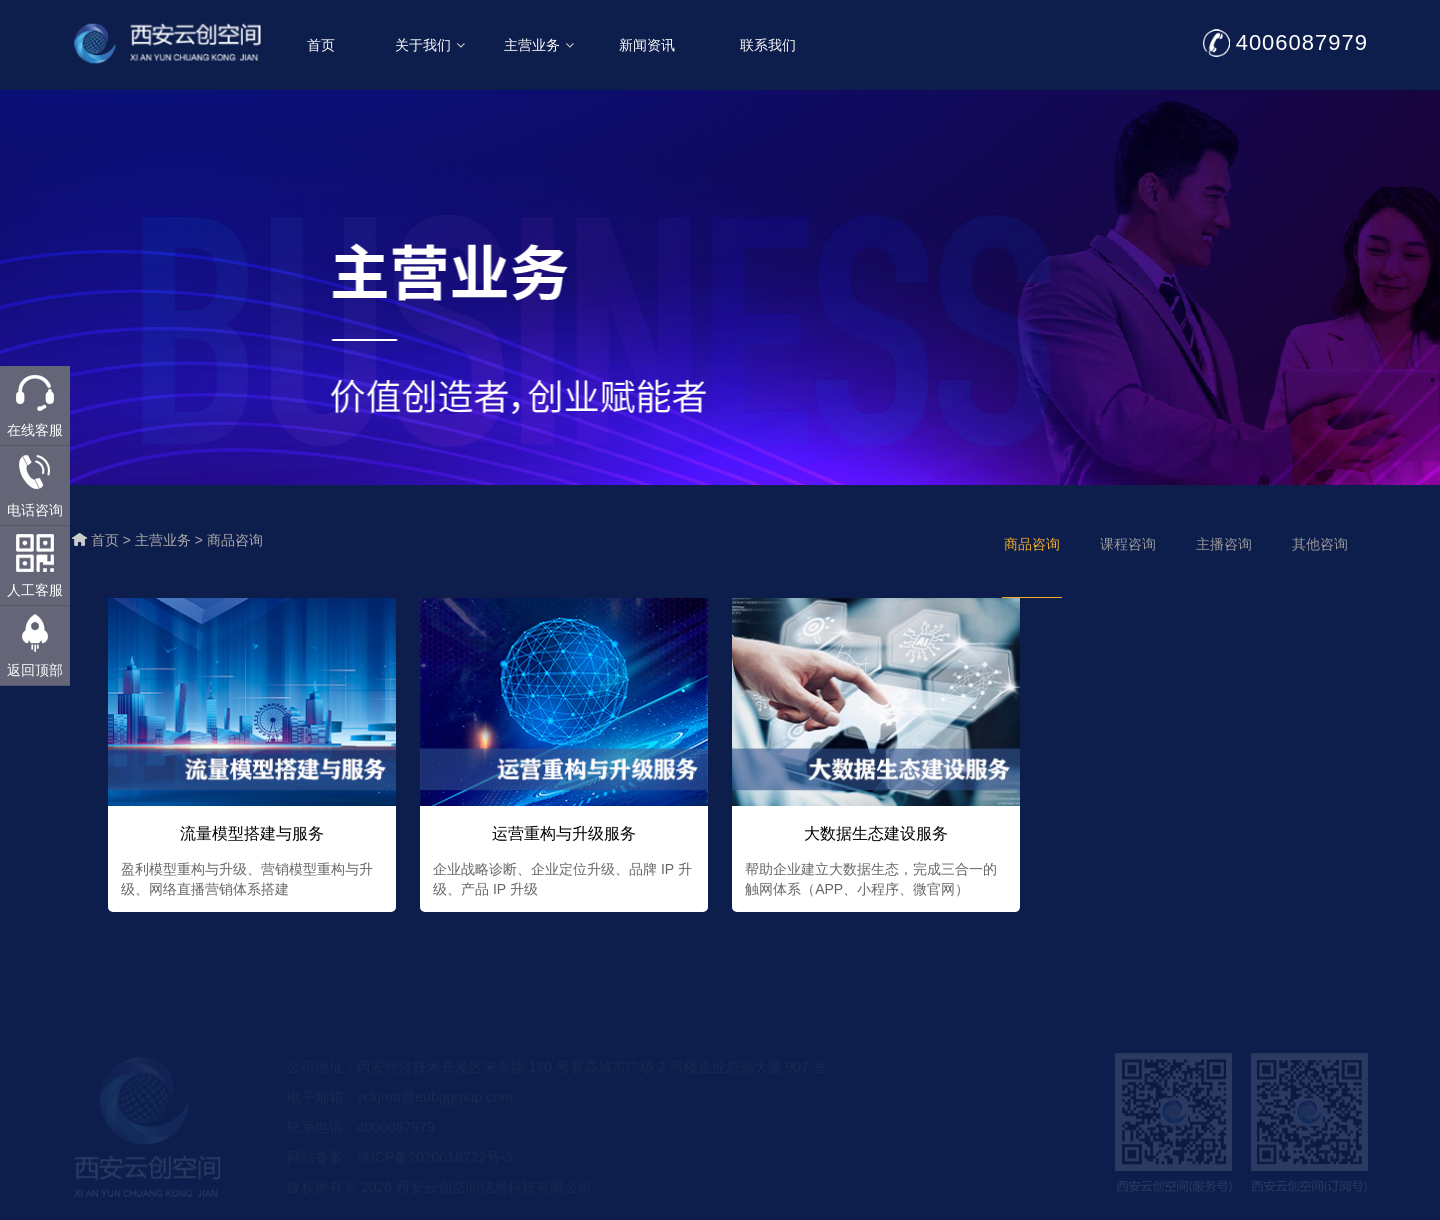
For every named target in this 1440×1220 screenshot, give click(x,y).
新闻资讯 (657, 45)
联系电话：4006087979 (361, 1138)
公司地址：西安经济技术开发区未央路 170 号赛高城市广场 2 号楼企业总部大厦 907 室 (557, 1078)
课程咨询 (1128, 544)
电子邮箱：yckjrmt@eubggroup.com (400, 1108)
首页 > (113, 540)
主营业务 (548, 45)
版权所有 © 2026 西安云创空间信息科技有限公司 (439, 1198)
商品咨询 (235, 540)
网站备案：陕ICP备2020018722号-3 (400, 1168)
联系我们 (777, 45)
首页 (330, 45)
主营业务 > (171, 540)
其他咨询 (1320, 544)
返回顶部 (35, 670)
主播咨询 (1224, 544)
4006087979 (1311, 42)
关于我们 (439, 45)
